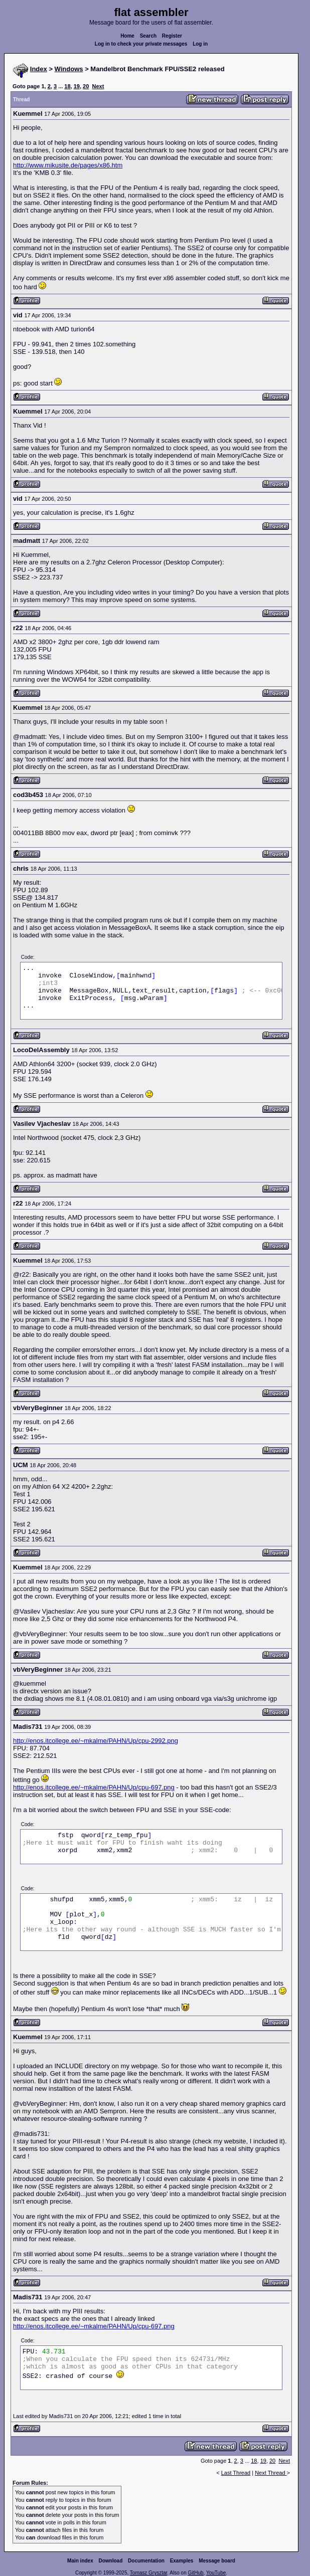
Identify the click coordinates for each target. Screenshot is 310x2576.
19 (77, 86)
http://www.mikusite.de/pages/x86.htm (67, 165)
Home (127, 36)
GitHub (195, 2572)
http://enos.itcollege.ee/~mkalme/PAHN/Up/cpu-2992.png (95, 1740)
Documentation (146, 2560)
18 (67, 86)
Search (148, 36)
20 (86, 86)
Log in (200, 44)
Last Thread (236, 2473)
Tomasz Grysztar (148, 2572)
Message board (217, 2560)
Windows (69, 69)
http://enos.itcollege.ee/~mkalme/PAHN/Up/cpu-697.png (94, 1787)
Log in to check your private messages (141, 44)
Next (98, 86)
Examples (182, 2560)
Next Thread (270, 2473)
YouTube (216, 2572)
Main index (80, 2560)
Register (172, 36)
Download (111, 2560)
